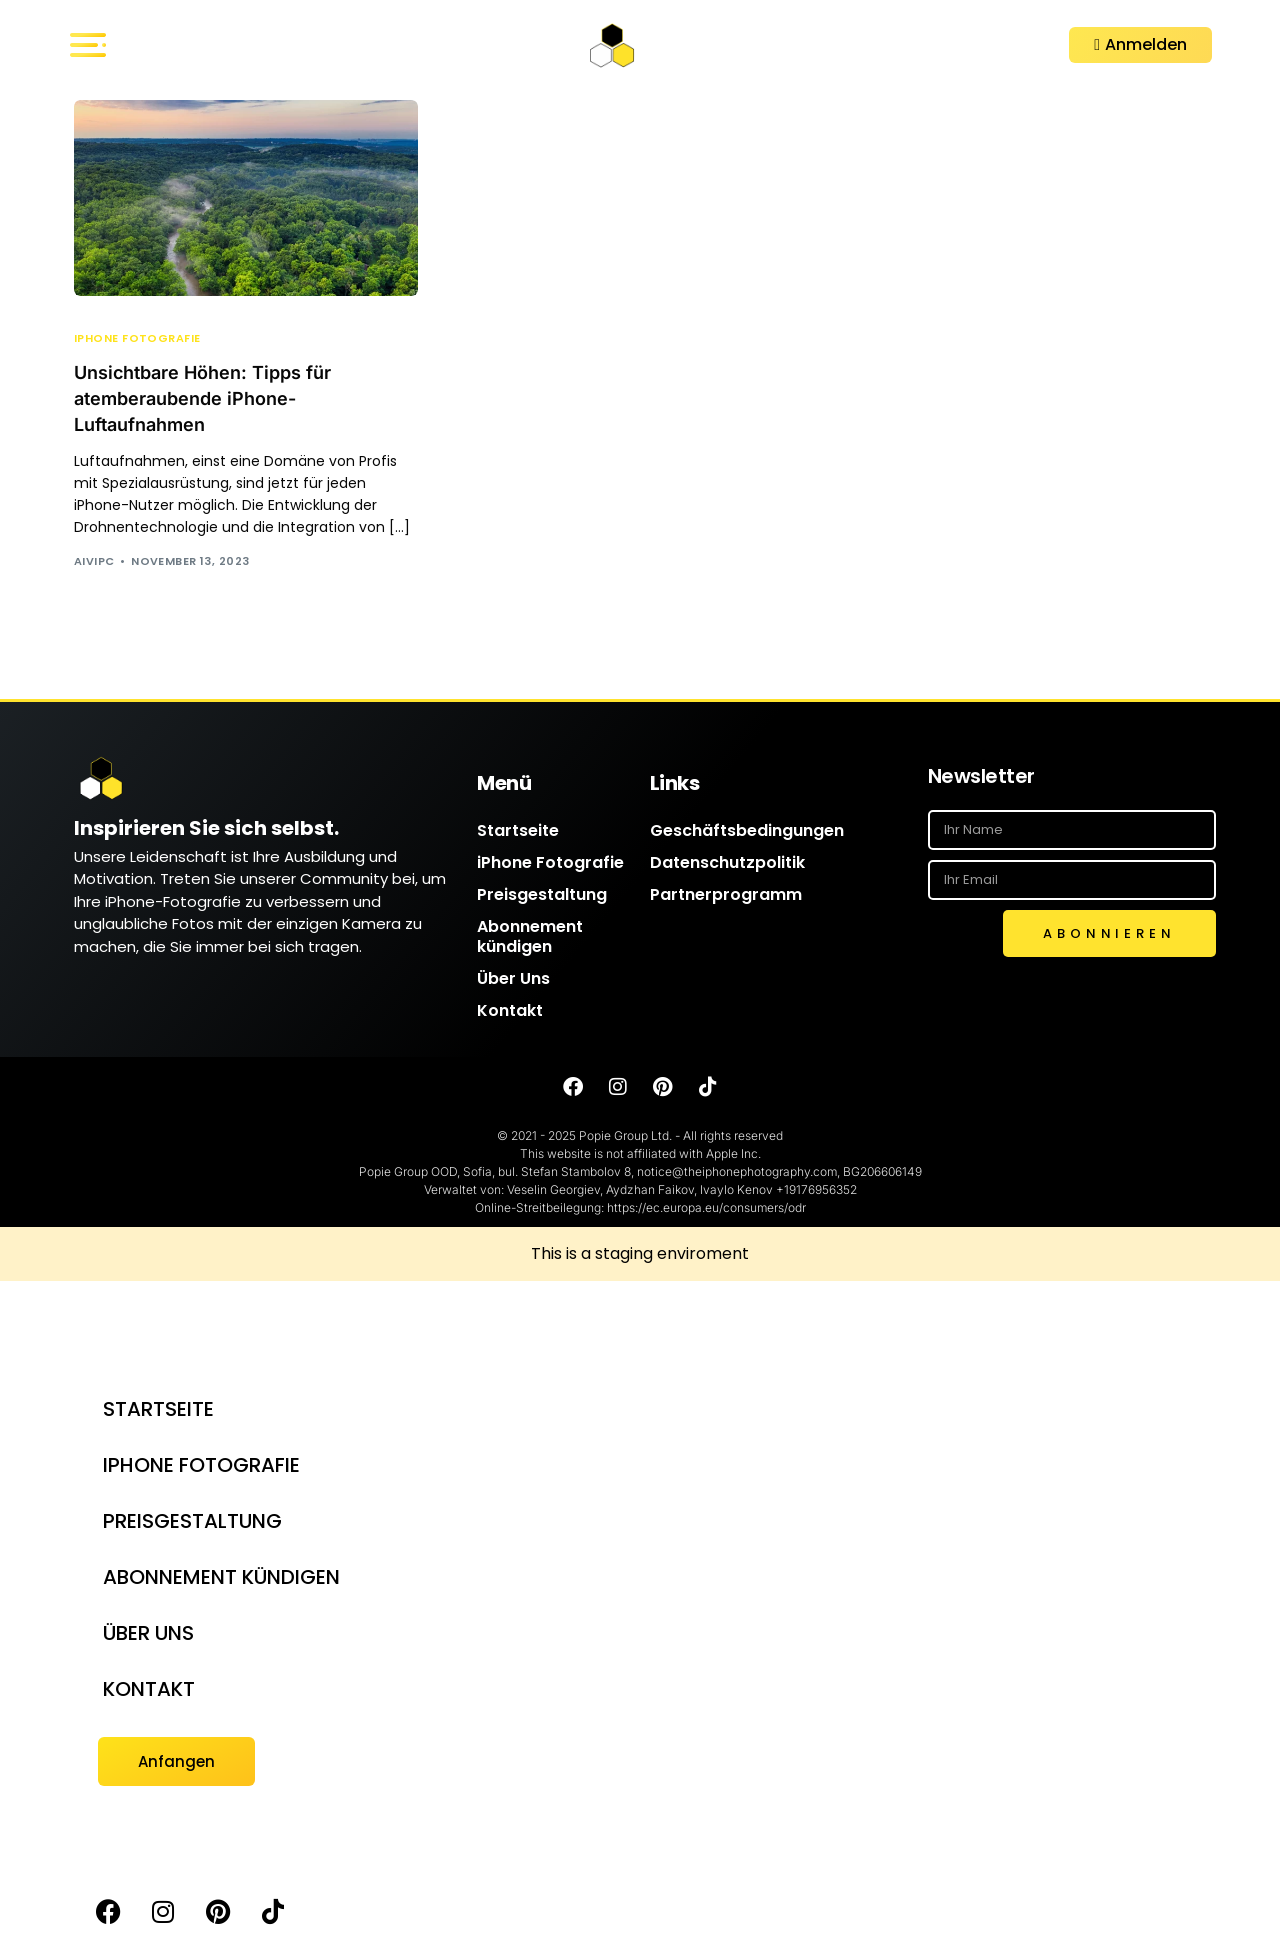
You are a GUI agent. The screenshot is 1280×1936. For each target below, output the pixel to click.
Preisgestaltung (542, 894)
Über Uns (513, 978)
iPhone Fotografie (137, 338)
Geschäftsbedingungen (747, 830)
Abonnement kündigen (530, 936)
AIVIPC (94, 561)
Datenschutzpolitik (727, 862)
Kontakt (510, 1010)
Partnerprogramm (726, 894)
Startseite (518, 830)
